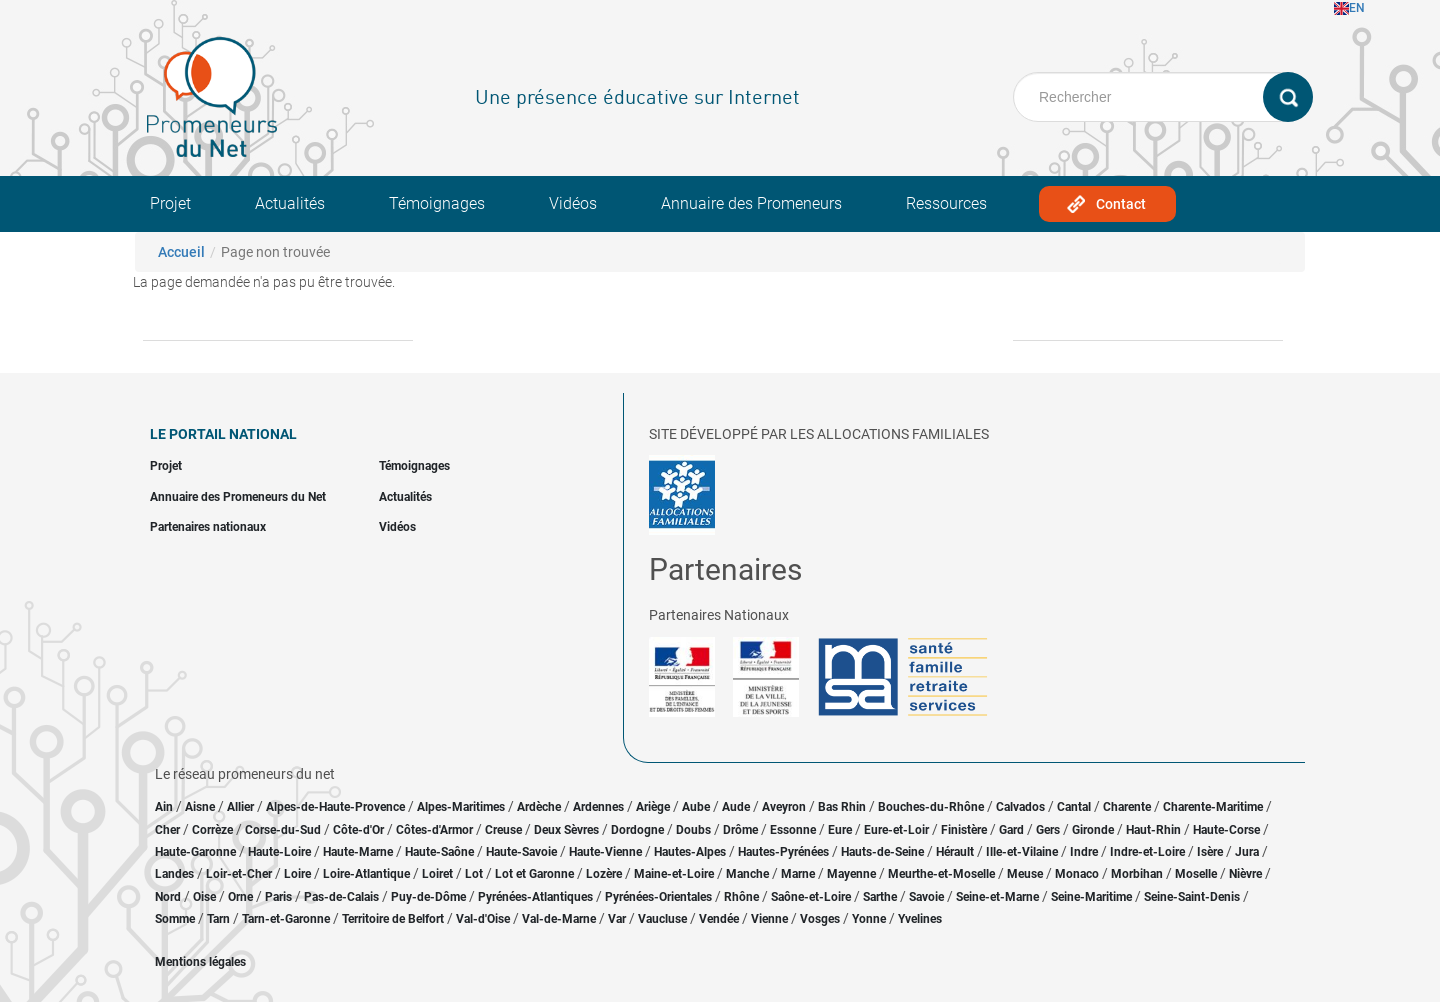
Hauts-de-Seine (882, 852)
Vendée (719, 919)
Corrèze (212, 830)
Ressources (946, 203)
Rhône (741, 897)
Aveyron (784, 807)
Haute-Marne (358, 852)
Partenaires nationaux (208, 527)
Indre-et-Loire (1147, 852)
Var (617, 919)
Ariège (653, 807)
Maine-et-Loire (674, 874)
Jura (1247, 852)
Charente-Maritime (1213, 807)
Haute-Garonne (195, 852)
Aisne (200, 807)
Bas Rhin (842, 807)
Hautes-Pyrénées (783, 852)
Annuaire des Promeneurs (751, 203)
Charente (1127, 807)
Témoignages (437, 203)
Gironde (1093, 830)
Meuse (1025, 874)
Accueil (181, 252)
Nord (168, 897)
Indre (1084, 852)
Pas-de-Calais (341, 897)
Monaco (1077, 874)
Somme (175, 919)
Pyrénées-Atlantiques (535, 897)
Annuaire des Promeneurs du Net (238, 497)
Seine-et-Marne (997, 897)
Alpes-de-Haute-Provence (335, 807)
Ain (165, 807)
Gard (1011, 830)
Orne (240, 897)
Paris (278, 897)
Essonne (793, 830)
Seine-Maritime (1091, 897)
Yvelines (920, 919)
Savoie (926, 897)
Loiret (437, 874)
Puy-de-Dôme (428, 897)
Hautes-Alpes (690, 852)
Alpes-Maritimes (461, 807)
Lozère (604, 874)
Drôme (740, 830)
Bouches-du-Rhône (931, 807)
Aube (696, 807)
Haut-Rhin (1153, 830)
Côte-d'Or (358, 830)
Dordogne (637, 830)
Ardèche (539, 807)
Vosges (820, 919)
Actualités (290, 203)
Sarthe (880, 897)
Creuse (503, 830)
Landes (174, 874)
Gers (1048, 830)
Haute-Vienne (605, 852)
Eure (840, 830)
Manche (747, 874)
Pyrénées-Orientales (658, 897)
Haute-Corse (1226, 830)
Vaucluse (662, 919)
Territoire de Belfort (393, 919)
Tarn (218, 919)
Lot (474, 874)
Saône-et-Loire (811, 897)
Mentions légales (200, 962)
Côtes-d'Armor (434, 830)
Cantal (1074, 807)
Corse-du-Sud (283, 830)
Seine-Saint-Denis (1192, 897)
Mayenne (851, 874)
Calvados (1020, 807)
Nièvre (1245, 874)
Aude (736, 807)
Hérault (955, 852)
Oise (204, 897)
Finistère (964, 830)
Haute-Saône (439, 852)
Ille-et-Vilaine (1022, 852)
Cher (167, 830)
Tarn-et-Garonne (286, 919)
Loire (297, 874)
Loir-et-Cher (239, 874)
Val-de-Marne (559, 919)
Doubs (693, 830)
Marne (798, 874)
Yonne (869, 919)
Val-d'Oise (483, 919)
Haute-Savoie (521, 852)
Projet (170, 203)
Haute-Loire (279, 852)
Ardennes (598, 807)
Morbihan (1137, 874)
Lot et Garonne (534, 874)
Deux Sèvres (566, 830)
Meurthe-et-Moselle (941, 874)
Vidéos (573, 203)
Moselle (1196, 874)
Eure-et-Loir (896, 830)
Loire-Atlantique (366, 874)
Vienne (769, 919)
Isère (1210, 852)
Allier (240, 807)
